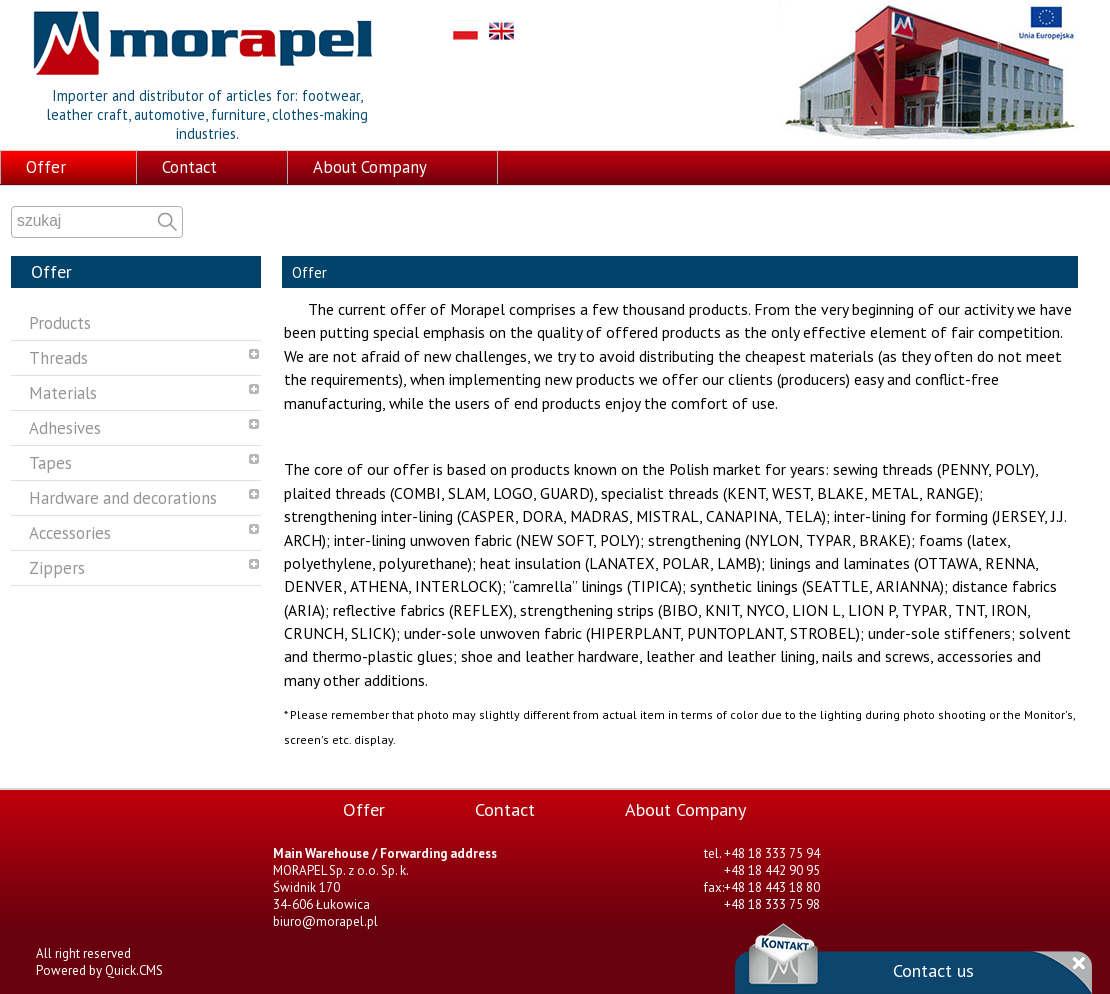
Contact (189, 167)
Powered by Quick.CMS (99, 970)
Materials (63, 393)
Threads (58, 358)
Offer (46, 167)
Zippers (57, 568)
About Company (370, 167)
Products (60, 323)
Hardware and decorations (123, 498)
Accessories (70, 533)
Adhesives (65, 428)
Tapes (50, 463)
